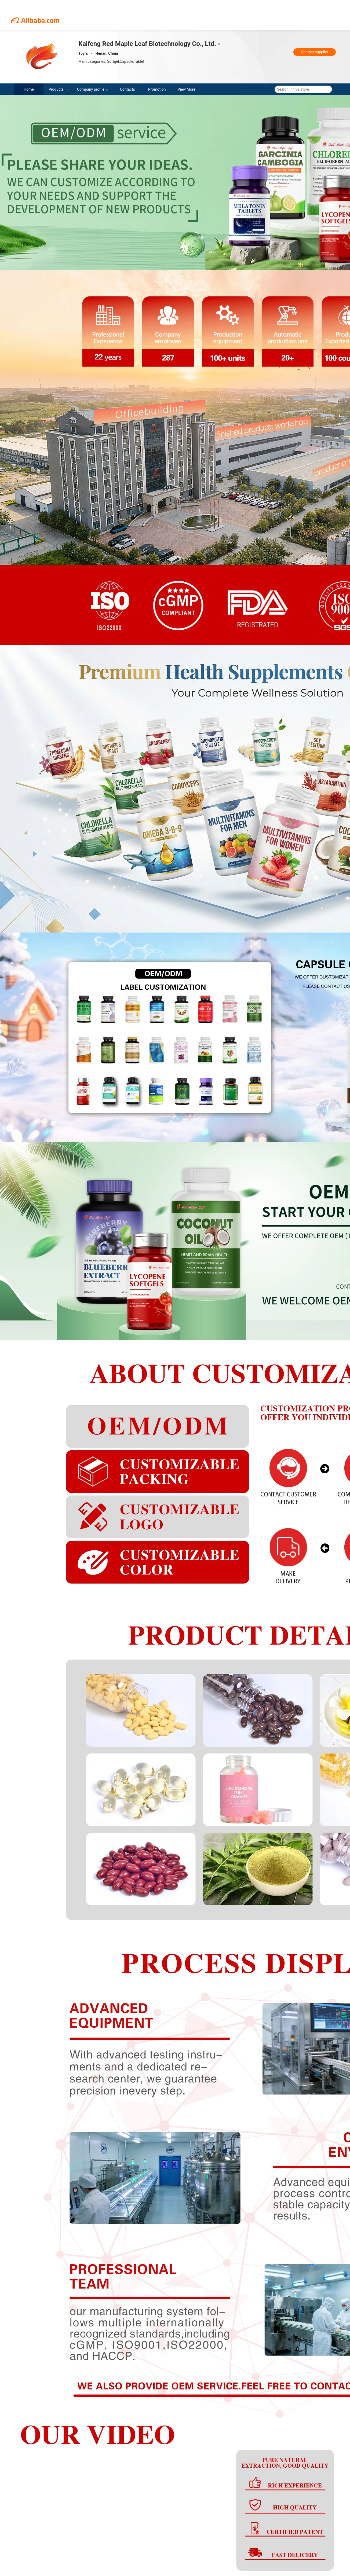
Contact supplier (314, 52)
